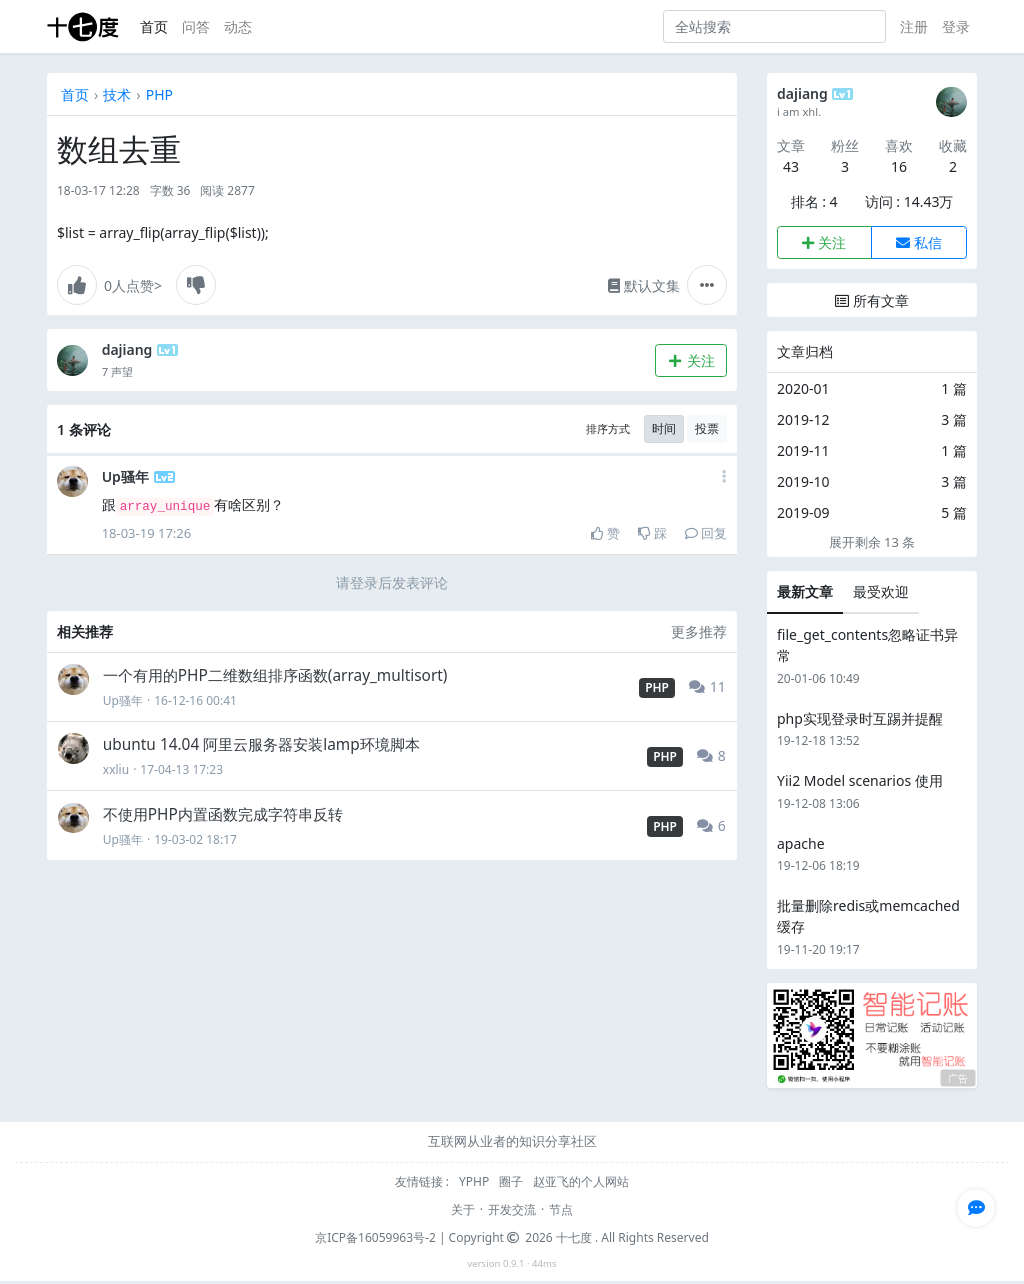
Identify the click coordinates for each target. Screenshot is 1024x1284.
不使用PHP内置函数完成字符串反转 (223, 814)
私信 (919, 242)
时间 (664, 428)
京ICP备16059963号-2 (375, 1237)
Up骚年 (125, 476)
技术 (117, 94)
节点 (561, 1209)
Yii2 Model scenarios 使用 (860, 780)
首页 (154, 26)
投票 (707, 428)
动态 (238, 26)
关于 (463, 1209)
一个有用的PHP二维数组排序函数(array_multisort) (275, 675)
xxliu (116, 769)
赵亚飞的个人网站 (581, 1181)
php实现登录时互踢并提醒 (860, 718)
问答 (196, 26)
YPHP (475, 1181)
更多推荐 (699, 631)
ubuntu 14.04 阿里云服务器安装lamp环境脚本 (261, 744)
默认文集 (644, 285)
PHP (159, 94)
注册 (914, 26)
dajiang (127, 349)
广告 (958, 1078)
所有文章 (872, 300)
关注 (690, 360)
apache (801, 843)
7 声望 (117, 371)
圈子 (512, 1181)
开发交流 (512, 1209)
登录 (956, 26)
